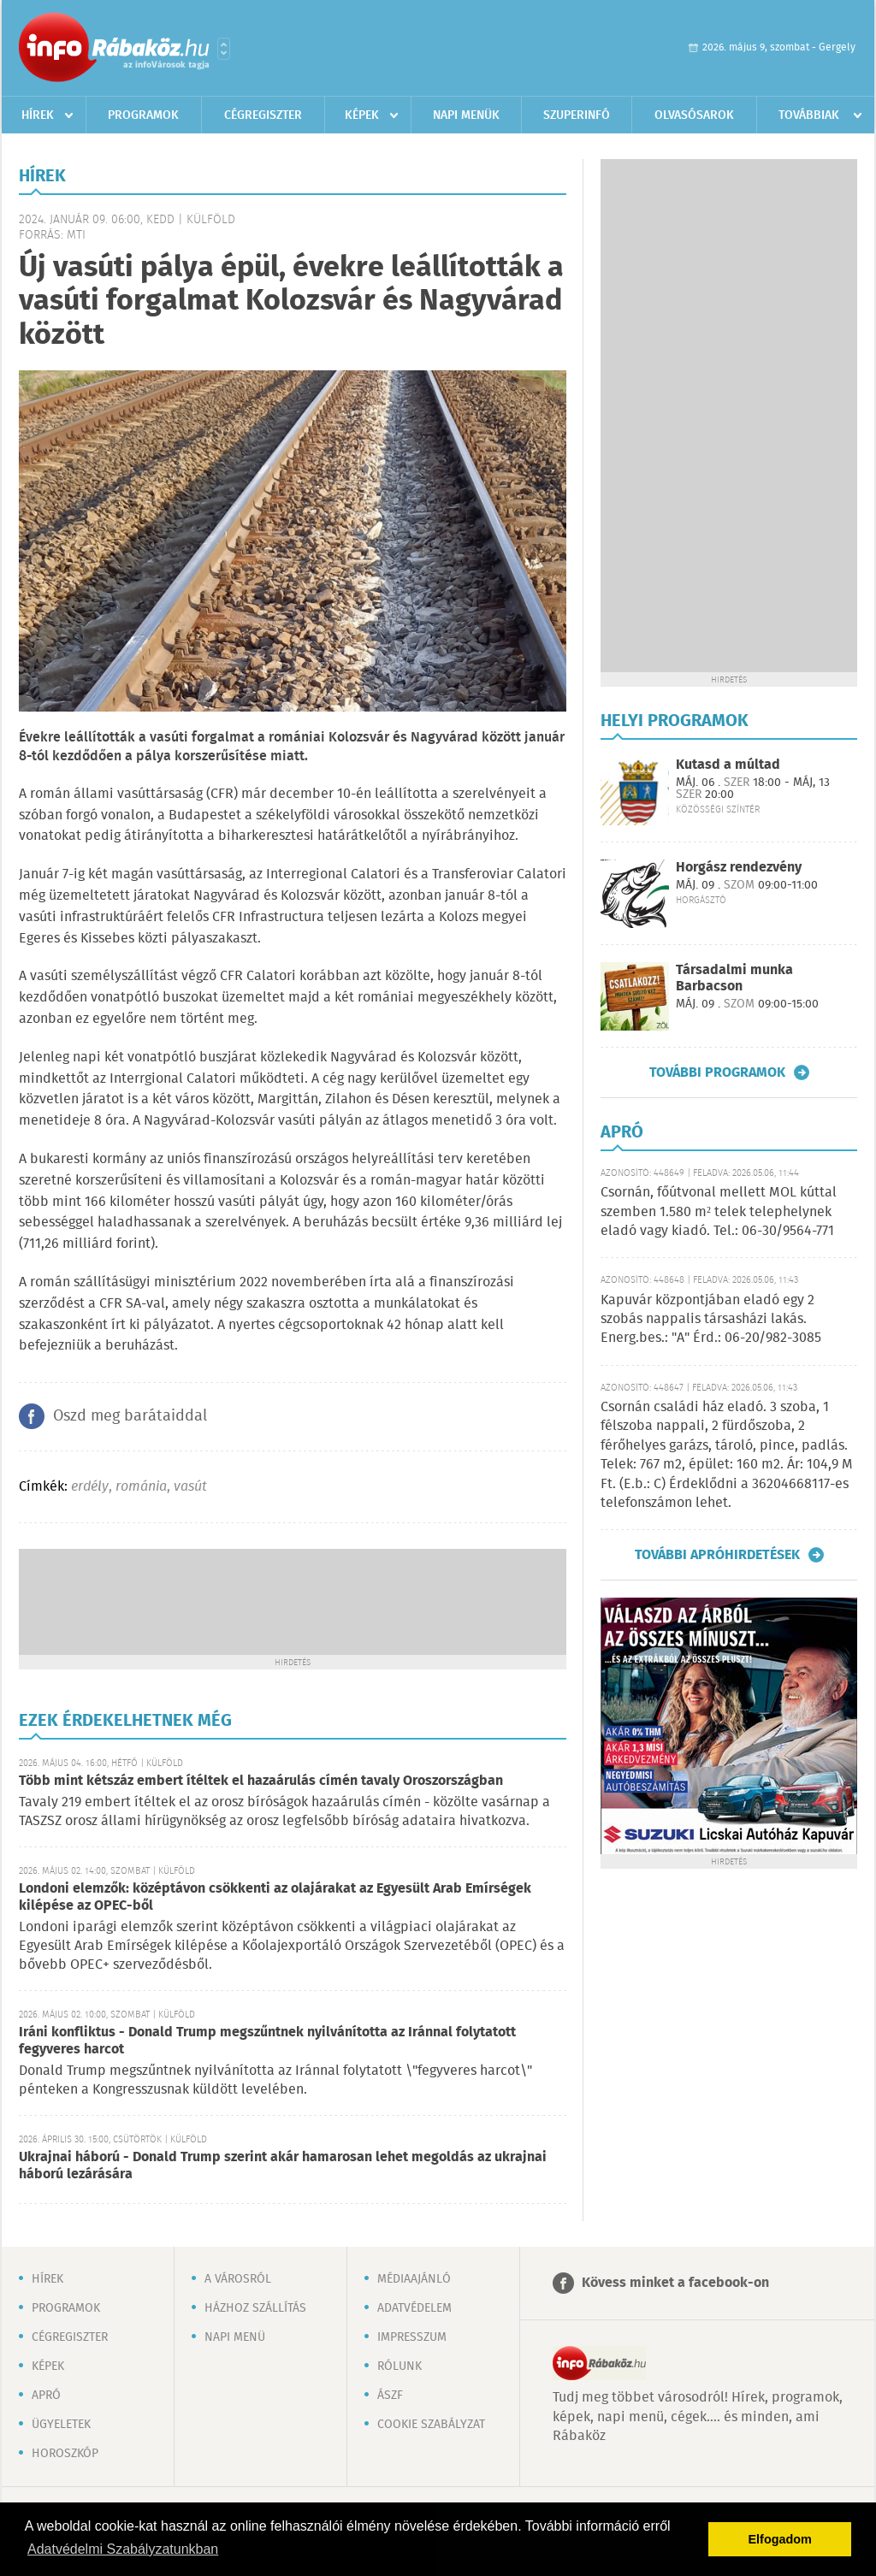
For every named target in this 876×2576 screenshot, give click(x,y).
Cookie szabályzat (431, 2424)
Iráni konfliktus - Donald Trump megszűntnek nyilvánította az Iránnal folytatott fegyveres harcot (267, 2041)
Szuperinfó (576, 115)
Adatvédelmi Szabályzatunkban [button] (122, 2549)
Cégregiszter (263, 115)
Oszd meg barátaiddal (130, 1416)
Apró (46, 2395)
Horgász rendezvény (739, 867)
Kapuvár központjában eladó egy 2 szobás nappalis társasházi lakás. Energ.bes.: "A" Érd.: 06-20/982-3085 (711, 1320)
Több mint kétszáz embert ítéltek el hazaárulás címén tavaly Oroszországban (261, 1781)
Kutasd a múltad (728, 765)
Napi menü (234, 2337)
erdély (90, 1487)
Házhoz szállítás (255, 2308)
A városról (237, 2279)
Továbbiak (808, 115)
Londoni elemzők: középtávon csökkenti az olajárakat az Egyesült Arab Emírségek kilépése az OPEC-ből (275, 1897)
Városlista (223, 49)
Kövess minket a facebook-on (675, 2283)
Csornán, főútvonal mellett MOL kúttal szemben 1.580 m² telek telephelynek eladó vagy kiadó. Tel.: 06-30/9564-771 (719, 1212)
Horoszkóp (65, 2453)
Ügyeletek (61, 2424)
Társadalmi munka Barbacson (734, 978)
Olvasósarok (694, 115)
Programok (143, 115)
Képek (362, 115)
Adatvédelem (414, 2308)
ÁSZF (390, 2395)
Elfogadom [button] (780, 2539)
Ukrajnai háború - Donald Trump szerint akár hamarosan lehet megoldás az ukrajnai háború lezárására (283, 2166)
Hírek (37, 115)
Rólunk (399, 2366)
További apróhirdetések (717, 1555)
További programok (717, 1072)
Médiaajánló (414, 2279)
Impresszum (412, 2337)
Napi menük (466, 115)
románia (141, 1487)
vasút (190, 1487)
